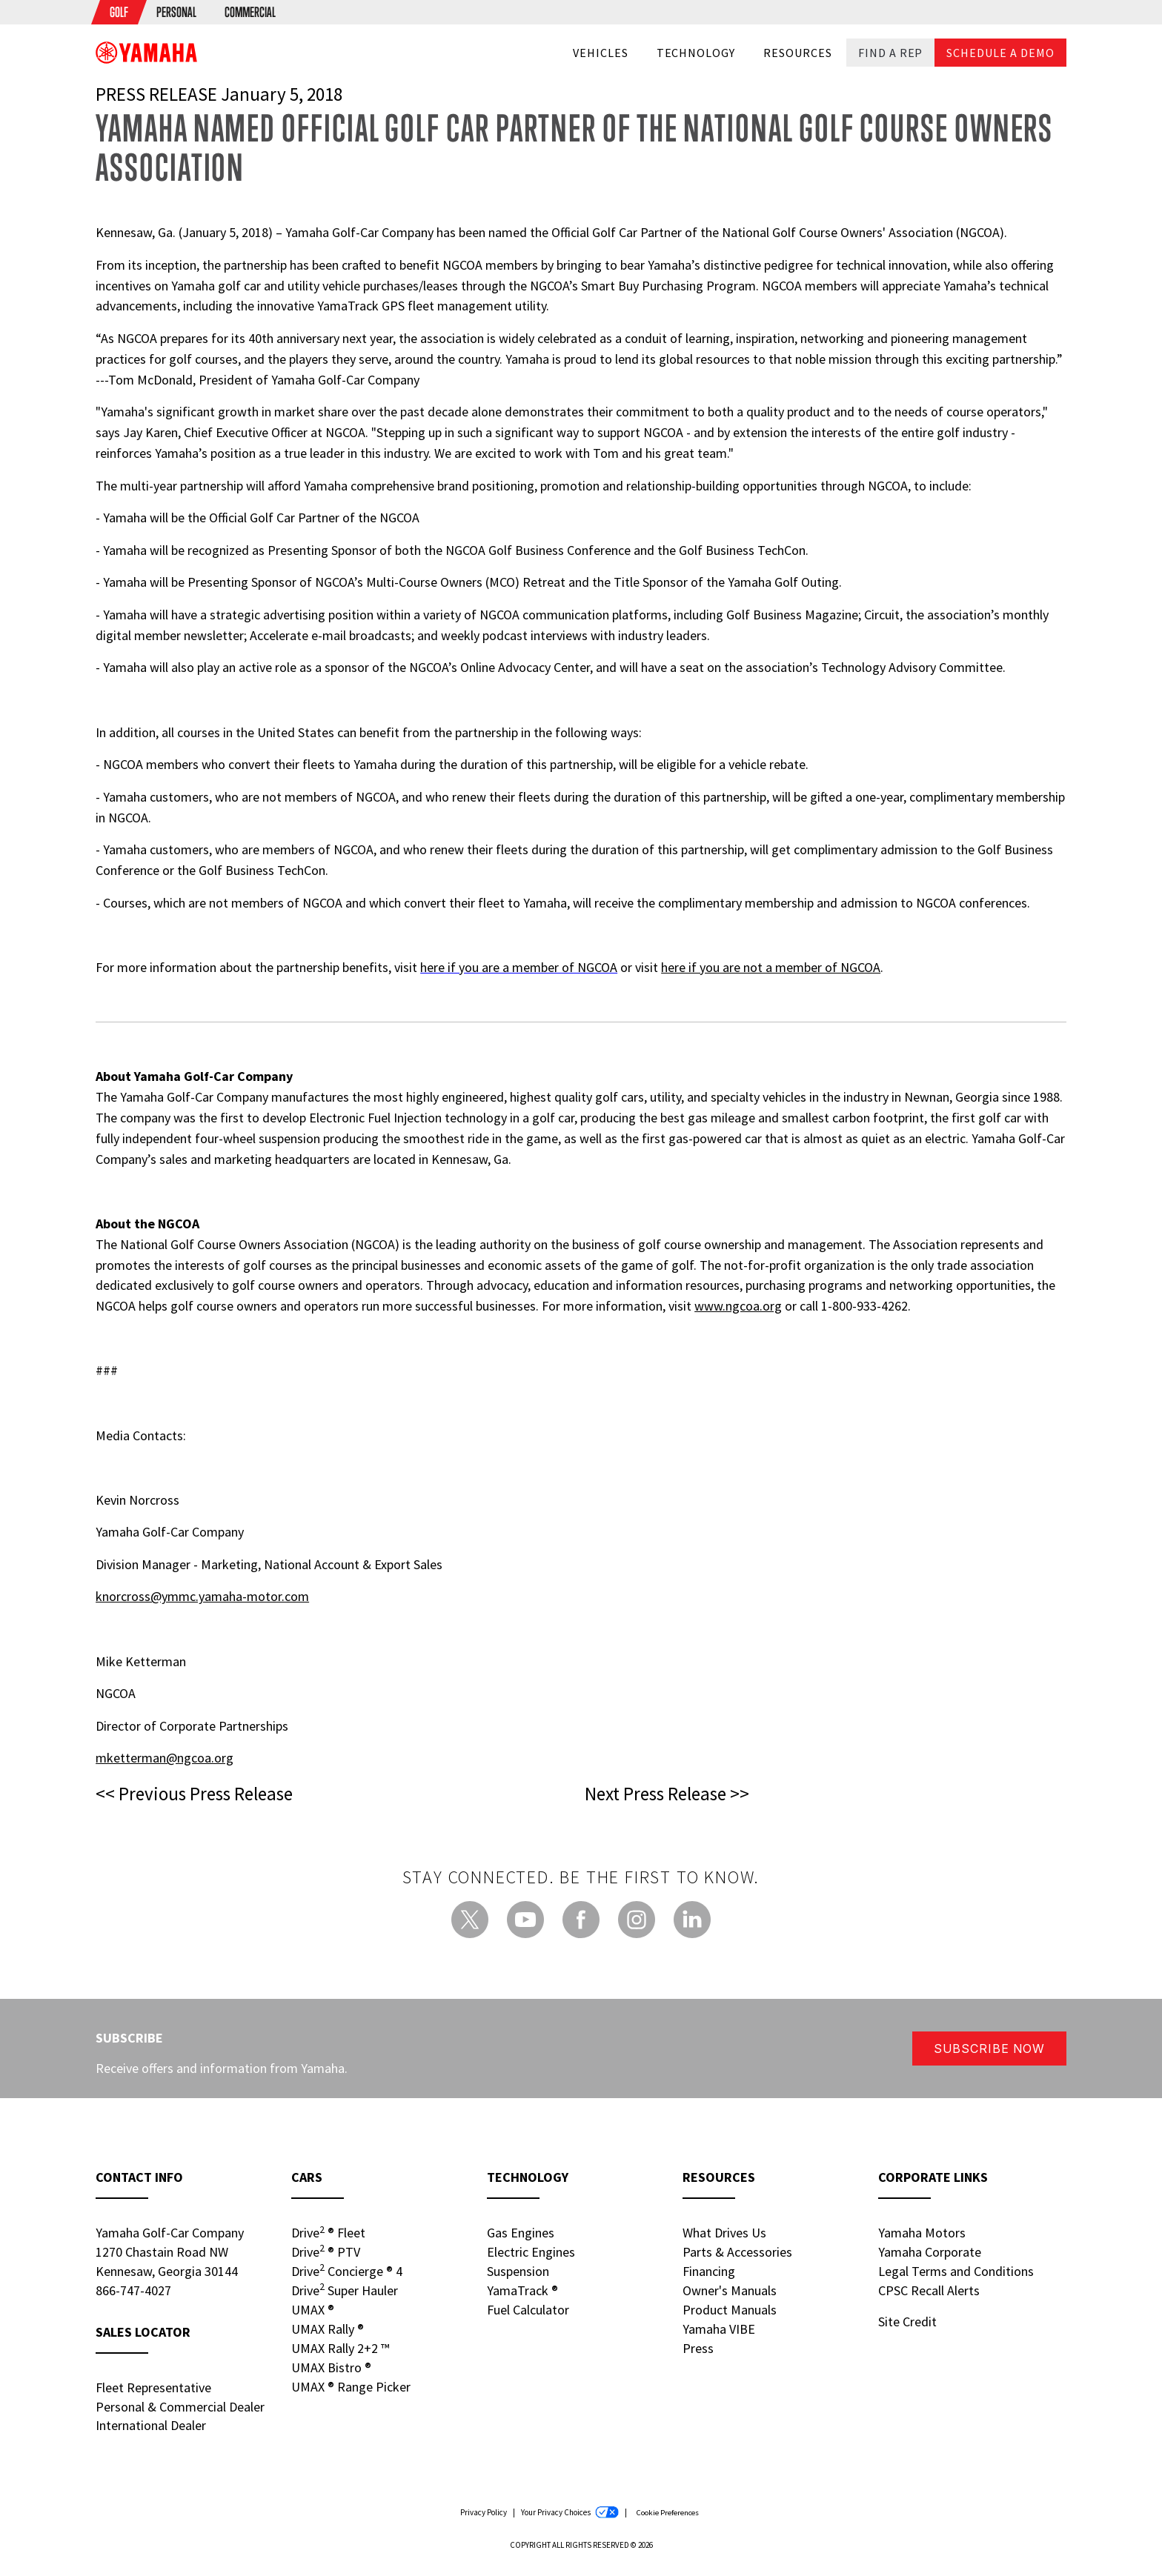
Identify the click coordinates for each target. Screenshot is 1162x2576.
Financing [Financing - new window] (709, 2271)
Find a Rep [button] (890, 52)
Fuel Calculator (528, 2309)
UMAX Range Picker (351, 2386)
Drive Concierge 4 (346, 2271)
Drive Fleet (328, 2232)
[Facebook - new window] (581, 1919)
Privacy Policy (483, 2512)
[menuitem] (119, 12)
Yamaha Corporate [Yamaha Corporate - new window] (929, 2251)
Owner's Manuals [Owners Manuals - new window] (730, 2290)
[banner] (146, 52)
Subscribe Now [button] (989, 2048)
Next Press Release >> (667, 1793)
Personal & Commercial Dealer (180, 2406)
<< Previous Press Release (194, 1793)
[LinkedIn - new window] (692, 1919)
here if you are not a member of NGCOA (770, 967)
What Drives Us (724, 2232)
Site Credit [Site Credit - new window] (907, 2321)
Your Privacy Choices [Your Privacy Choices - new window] (570, 2512)
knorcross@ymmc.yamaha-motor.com (202, 1596)
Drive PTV (325, 2251)
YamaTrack (522, 2290)
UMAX (312, 2309)
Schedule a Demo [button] (1000, 52)
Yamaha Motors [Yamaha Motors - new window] (922, 2232)
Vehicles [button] (600, 52)
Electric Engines (531, 2251)
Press (698, 2348)
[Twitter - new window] (469, 1919)
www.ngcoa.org (738, 1305)
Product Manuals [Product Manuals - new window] (730, 2309)
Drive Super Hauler (344, 2290)
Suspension (518, 2271)
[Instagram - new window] (636, 1919)
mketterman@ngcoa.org (164, 1757)
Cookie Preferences (667, 2513)
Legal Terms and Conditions (956, 2271)
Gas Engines (520, 2232)
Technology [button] (696, 52)
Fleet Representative (153, 2387)
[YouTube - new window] (525, 1919)
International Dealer (151, 2425)
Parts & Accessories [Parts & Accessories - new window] (737, 2251)
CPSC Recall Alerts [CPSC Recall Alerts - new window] (929, 2290)
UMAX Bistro (331, 2367)
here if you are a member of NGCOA (518, 967)
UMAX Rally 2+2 (340, 2348)
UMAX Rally (327, 2328)
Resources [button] (797, 52)
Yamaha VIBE (719, 2328)
